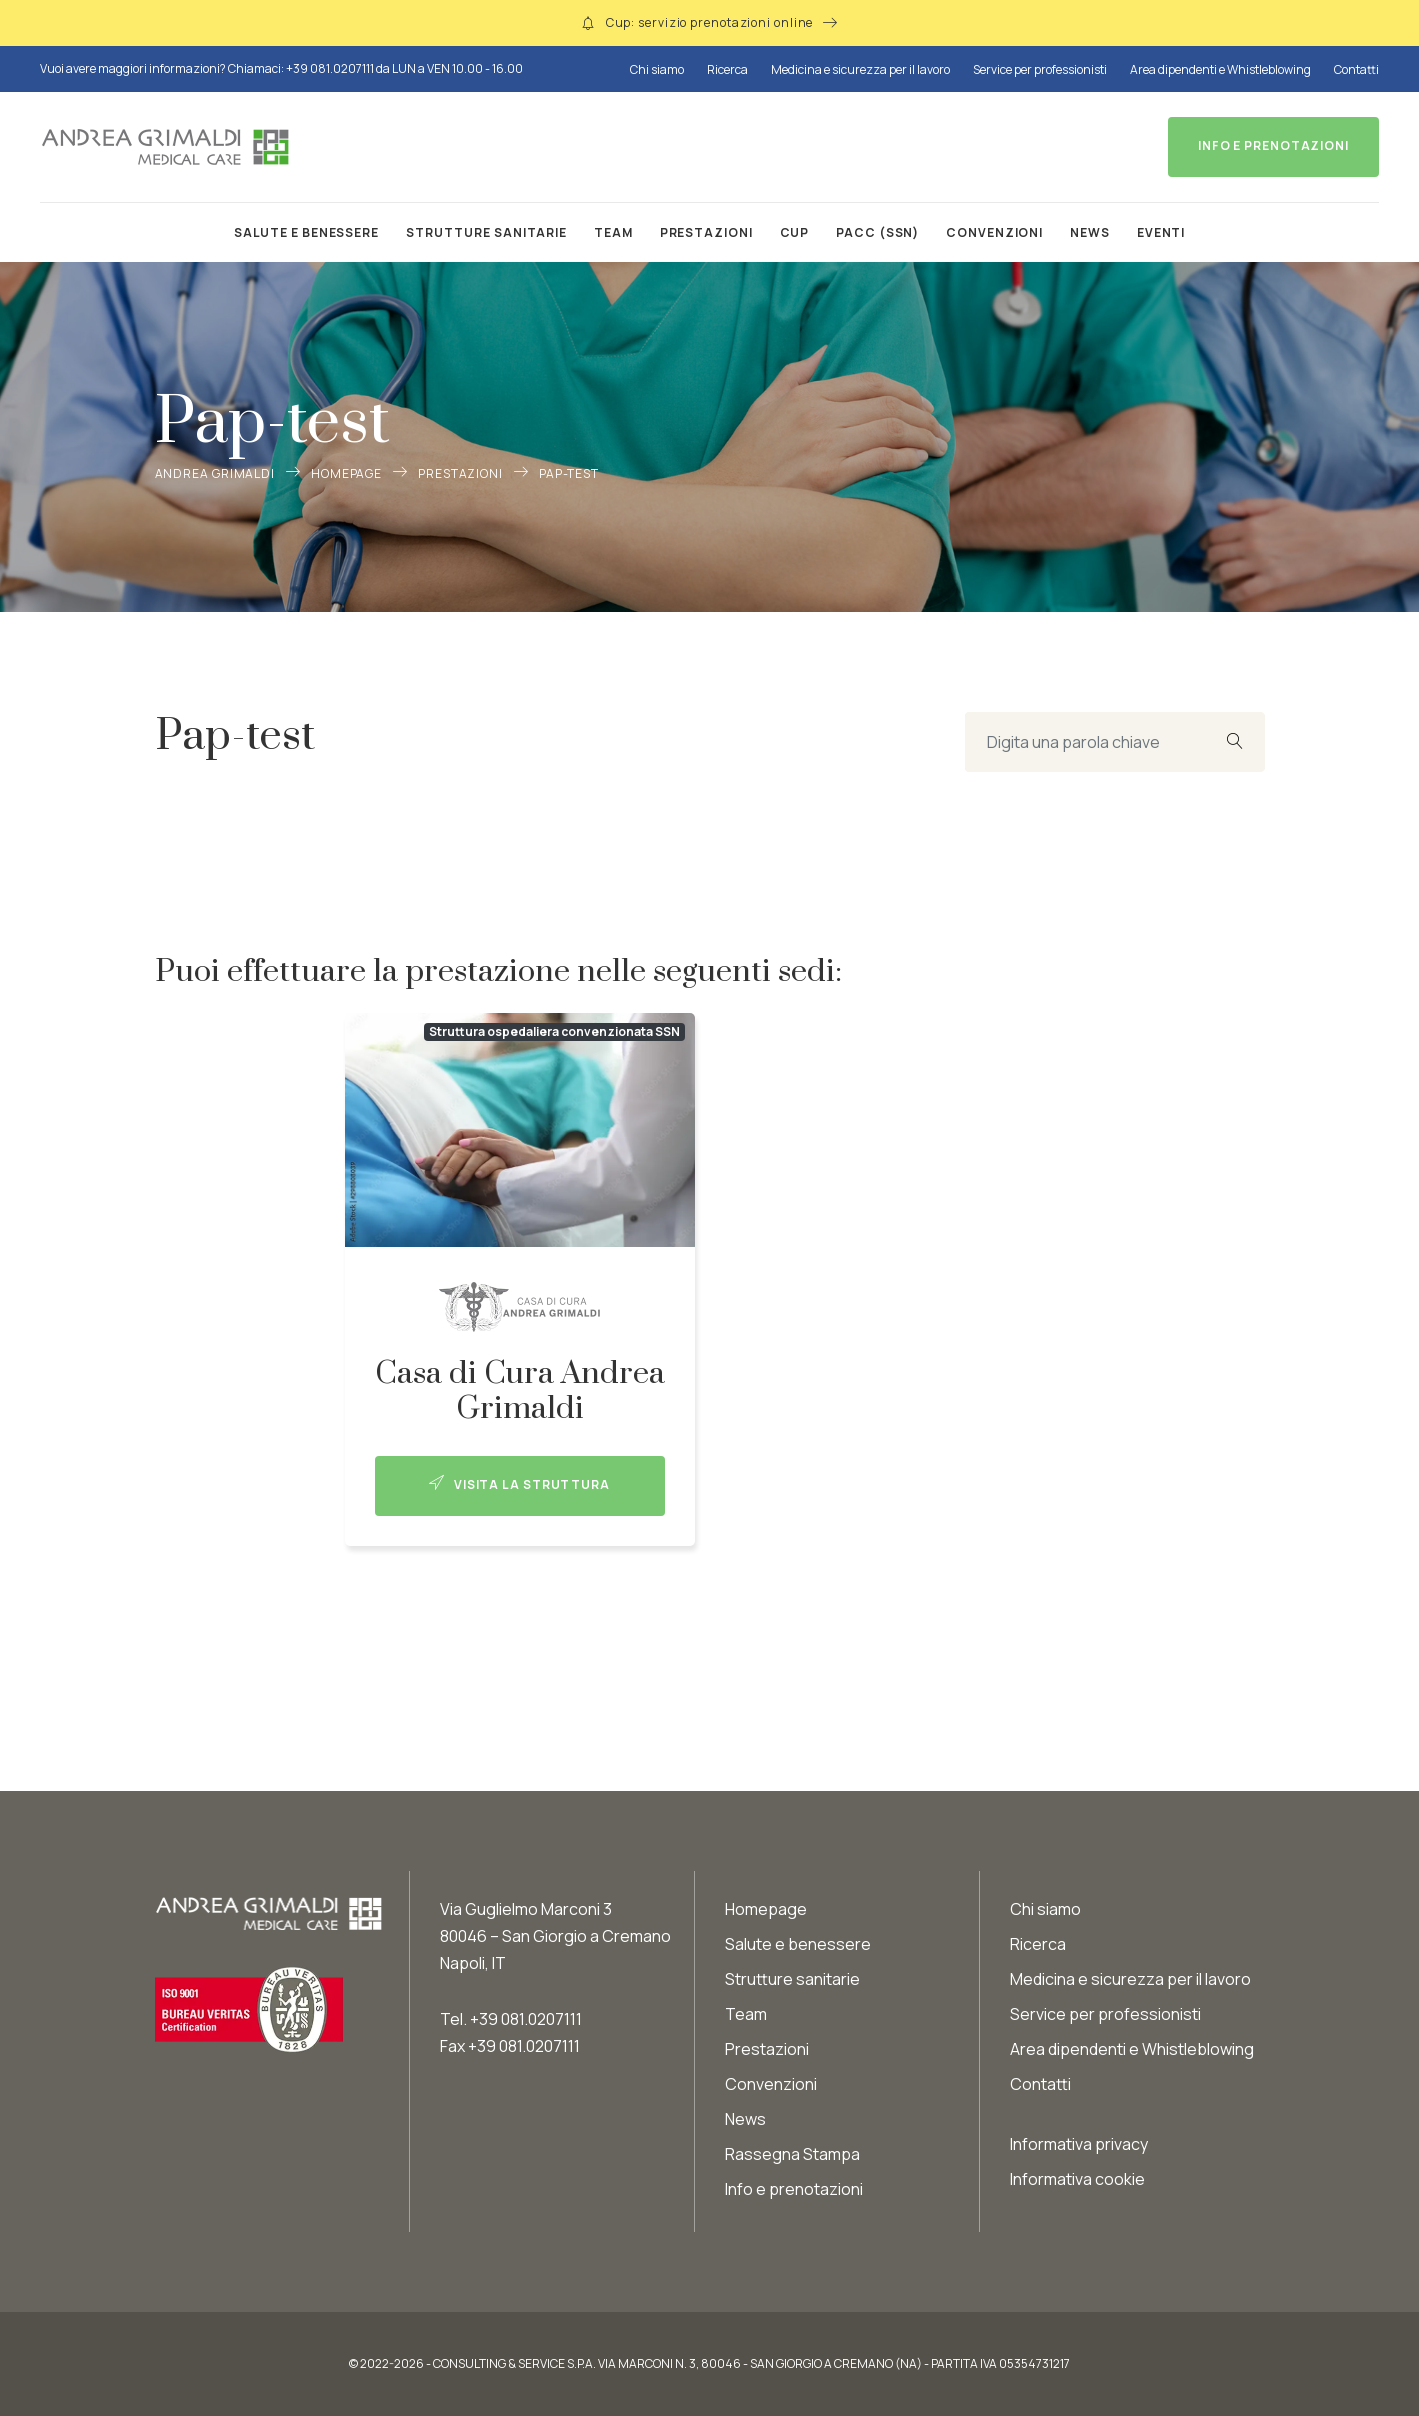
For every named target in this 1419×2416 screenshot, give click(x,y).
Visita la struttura (519, 1484)
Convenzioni (994, 232)
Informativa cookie (1077, 2179)
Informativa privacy (1079, 2144)
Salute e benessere (306, 232)
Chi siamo (657, 69)
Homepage (346, 473)
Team (613, 232)
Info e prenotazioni (794, 2189)
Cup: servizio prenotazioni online (710, 22)
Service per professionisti (1040, 69)
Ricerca (727, 69)
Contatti (1356, 69)
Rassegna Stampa (792, 2154)
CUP (795, 232)
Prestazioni (706, 232)
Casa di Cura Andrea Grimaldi (520, 1391)
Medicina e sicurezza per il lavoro (860, 69)
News (1090, 232)
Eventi (1161, 232)
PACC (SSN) (877, 232)
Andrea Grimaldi (215, 473)
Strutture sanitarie (486, 232)
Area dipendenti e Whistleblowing (1220, 69)
